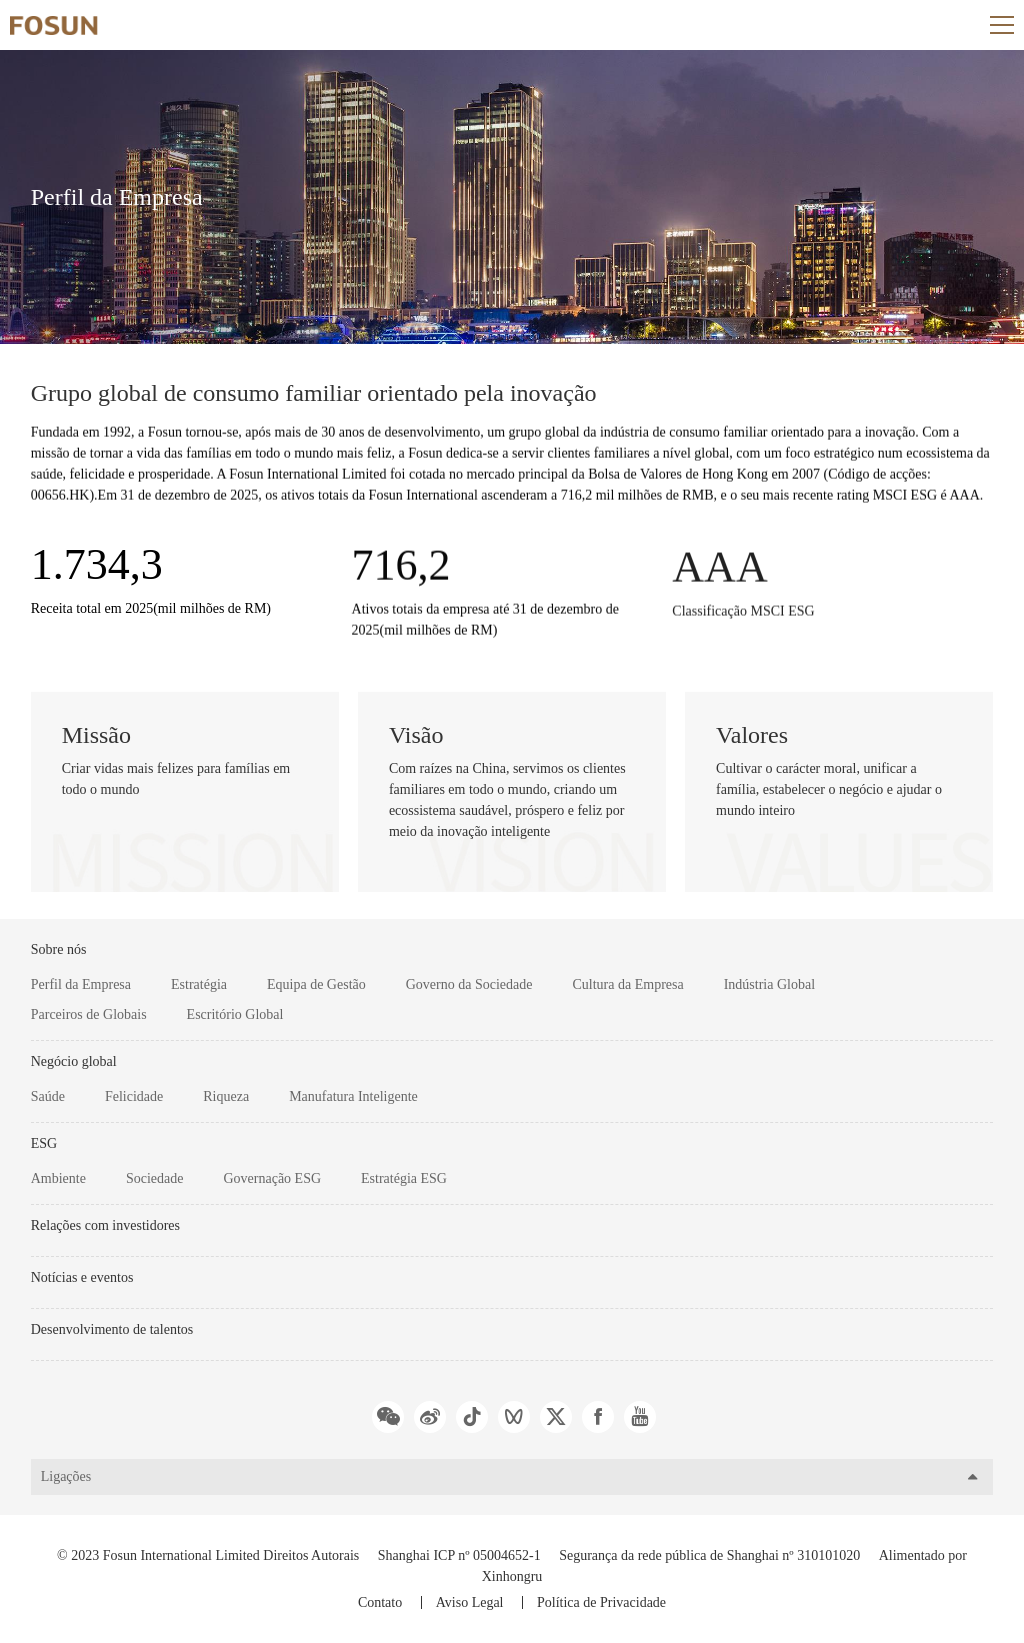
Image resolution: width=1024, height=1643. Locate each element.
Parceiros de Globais (89, 1014)
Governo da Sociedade (469, 984)
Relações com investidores (105, 1225)
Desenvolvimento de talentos (112, 1329)
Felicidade (134, 1096)
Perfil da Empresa (81, 984)
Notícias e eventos (82, 1277)
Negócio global (74, 1061)
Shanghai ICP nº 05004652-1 (459, 1555)
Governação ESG (272, 1178)
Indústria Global (769, 984)
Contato (380, 1602)
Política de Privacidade (601, 1602)
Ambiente (58, 1178)
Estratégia (199, 984)
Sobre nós (59, 949)
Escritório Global (235, 1014)
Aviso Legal (470, 1602)
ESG (44, 1143)
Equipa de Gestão (316, 984)
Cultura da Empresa (627, 984)
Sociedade (155, 1178)
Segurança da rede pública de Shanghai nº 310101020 (709, 1555)
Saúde (48, 1096)
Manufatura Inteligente (353, 1096)
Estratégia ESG (404, 1178)
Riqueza (226, 1096)
